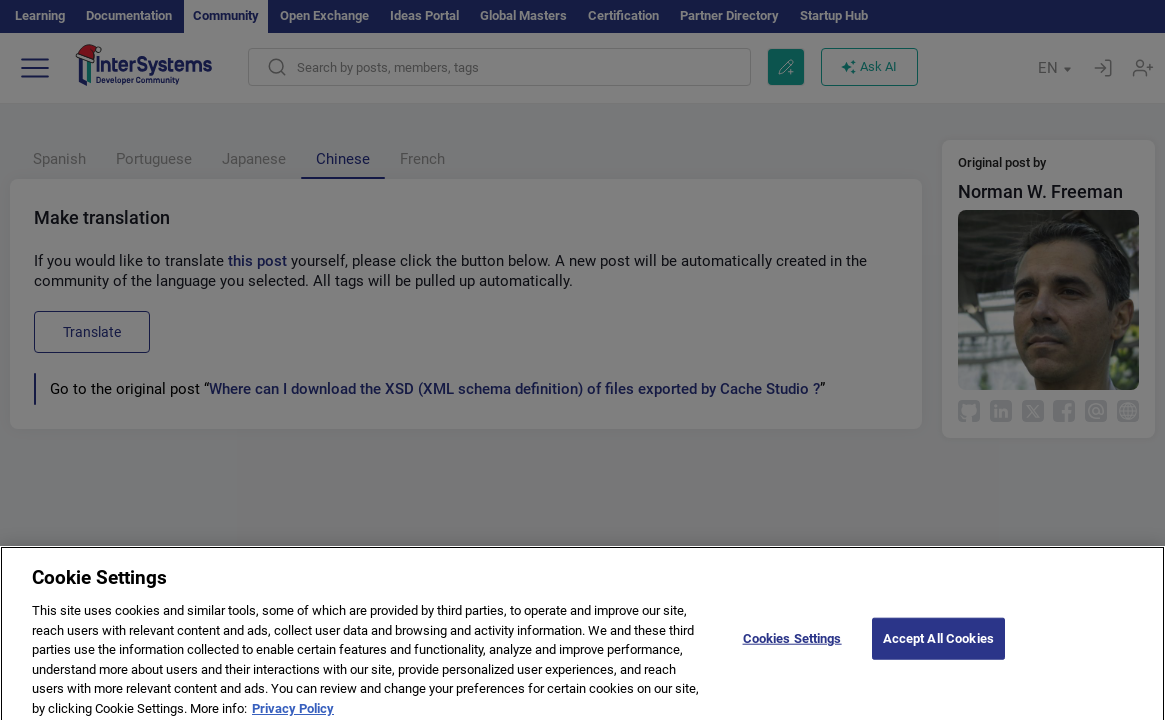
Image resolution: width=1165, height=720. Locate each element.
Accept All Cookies (938, 645)
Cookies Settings (792, 645)
